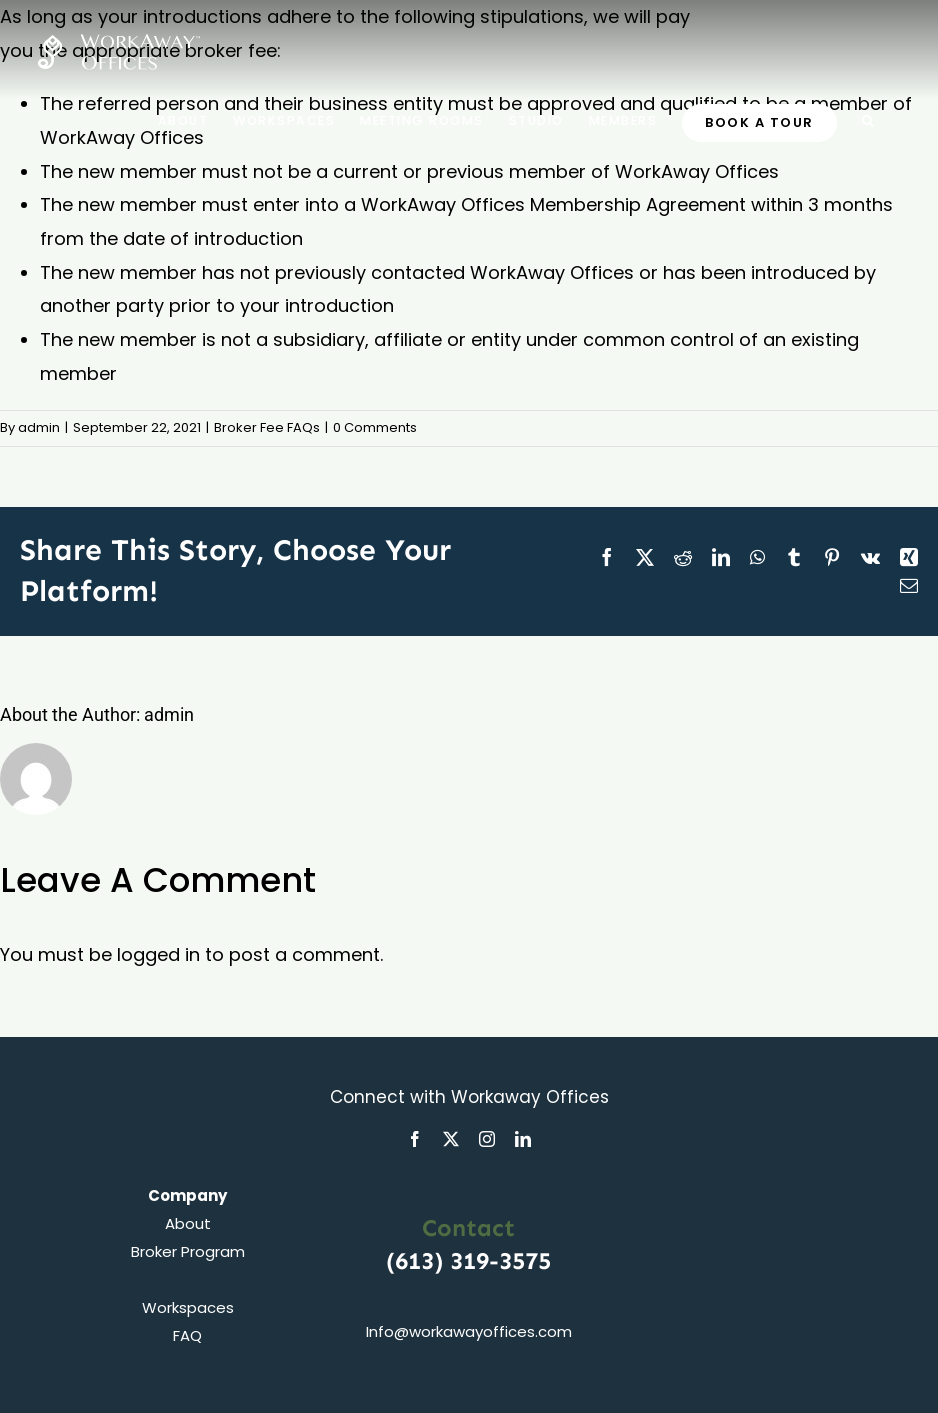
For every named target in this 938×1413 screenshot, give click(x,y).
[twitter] (451, 1139)
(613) (418, 1260)
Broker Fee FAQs (267, 427)
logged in (158, 954)
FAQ (187, 1335)
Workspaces (188, 1307)
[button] (869, 120)
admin (39, 427)
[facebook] (415, 1139)
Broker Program (188, 1251)
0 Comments (375, 427)
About (188, 1223)
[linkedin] (523, 1139)
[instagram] (487, 1139)
